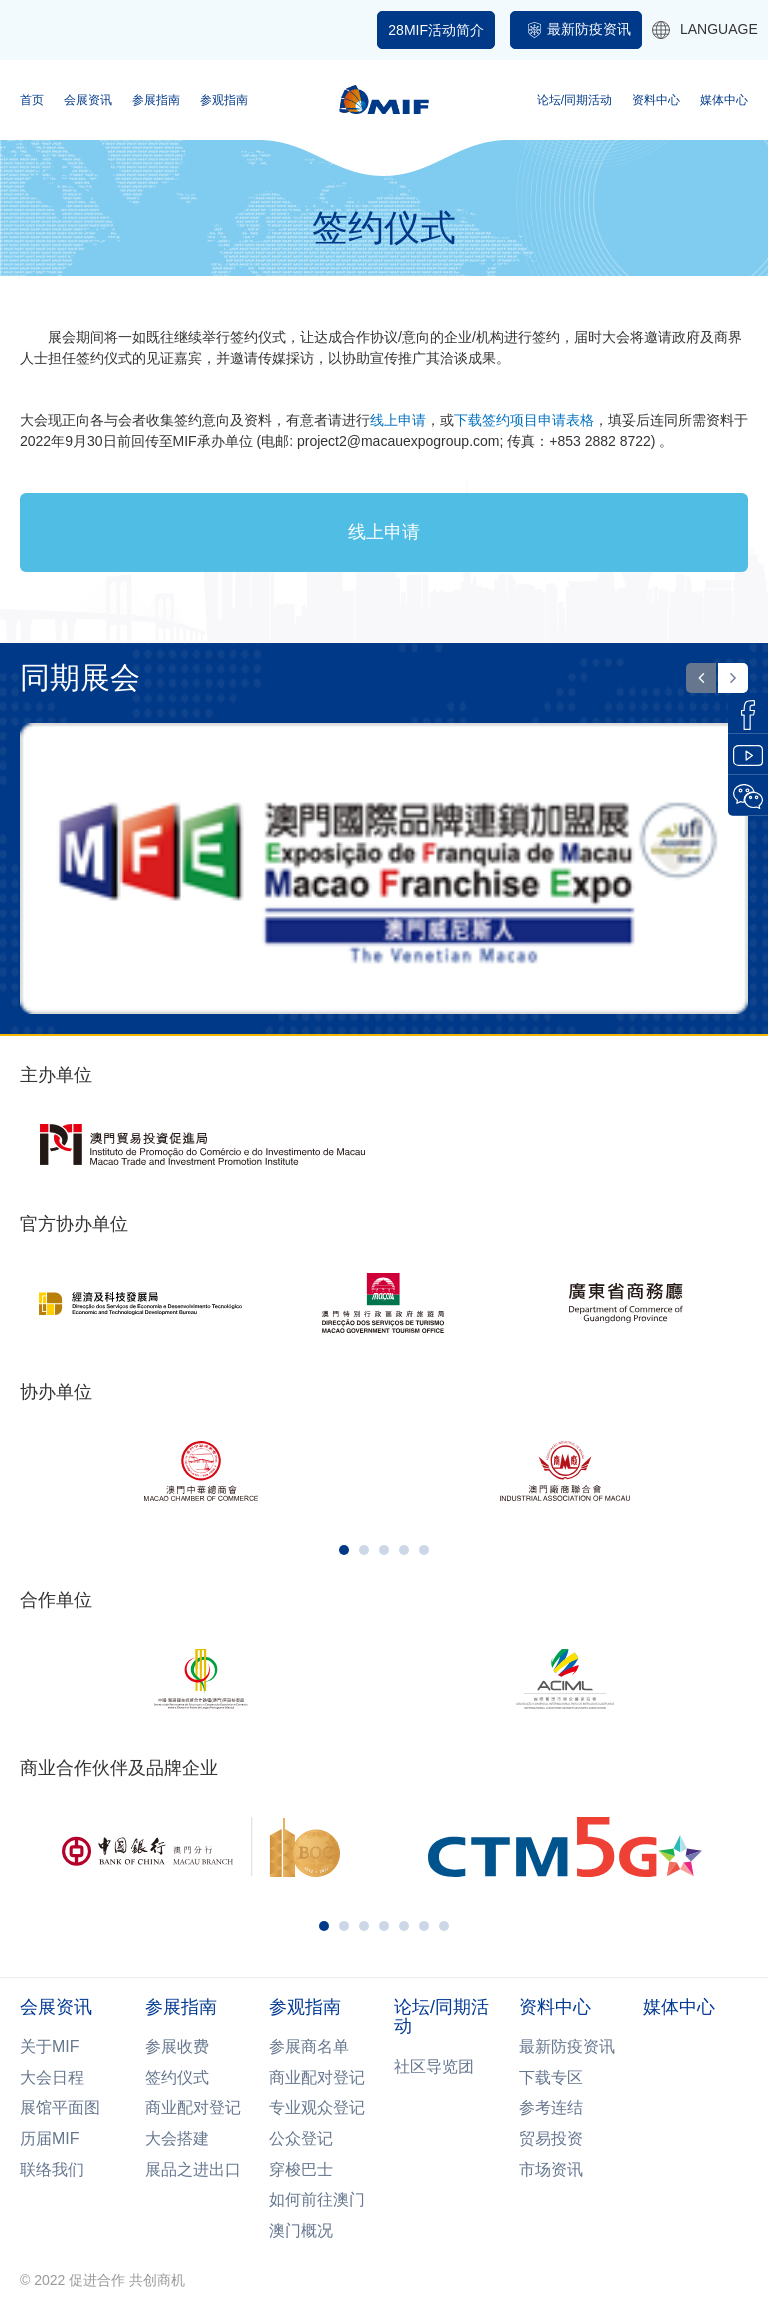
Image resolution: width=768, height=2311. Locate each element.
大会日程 (52, 2077)
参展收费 (177, 2046)
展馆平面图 (60, 2107)
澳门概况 (301, 2230)
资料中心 (656, 100)
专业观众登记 (317, 2107)
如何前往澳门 (317, 2199)
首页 (32, 100)
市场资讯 (551, 2169)
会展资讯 (88, 100)
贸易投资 (551, 2138)
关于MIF (50, 2046)
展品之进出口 (193, 2169)
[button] (701, 678)
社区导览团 (434, 2066)
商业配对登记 (193, 2107)
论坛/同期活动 (574, 100)
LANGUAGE (705, 30)
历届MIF (50, 2138)
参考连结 (551, 2107)
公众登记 (301, 2138)
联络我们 (52, 2169)
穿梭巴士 (301, 2169)
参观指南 (224, 100)
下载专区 (551, 2077)
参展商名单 (309, 2046)
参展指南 (156, 100)
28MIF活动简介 (436, 30)
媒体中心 (724, 100)
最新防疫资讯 (589, 29)
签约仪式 (177, 2077)
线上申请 (384, 532)
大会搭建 (177, 2138)
